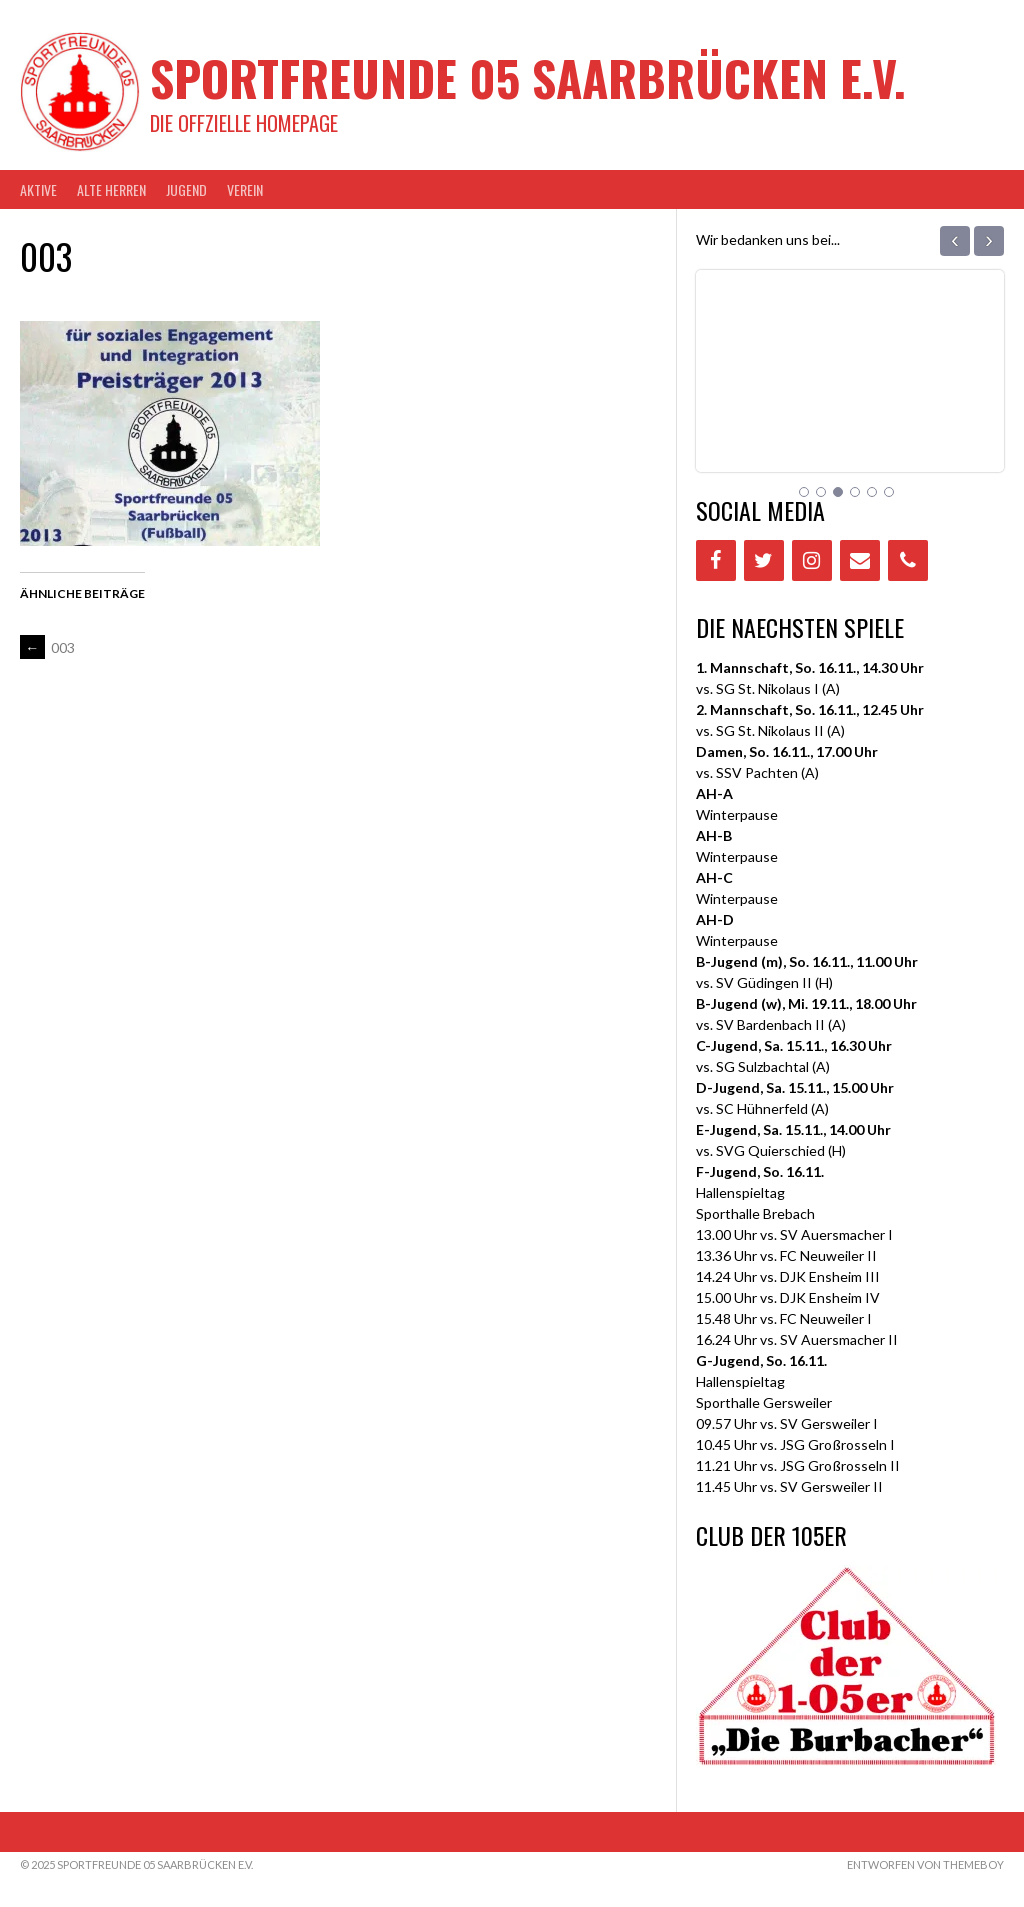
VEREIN (245, 189)
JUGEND (186, 189)
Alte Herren (111, 189)
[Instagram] (812, 560)
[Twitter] (764, 560)
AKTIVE (38, 189)
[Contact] (860, 560)
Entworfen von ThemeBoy (925, 1864)
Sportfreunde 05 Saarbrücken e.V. (528, 77)
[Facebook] (716, 560)
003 (47, 647)
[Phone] (908, 560)
